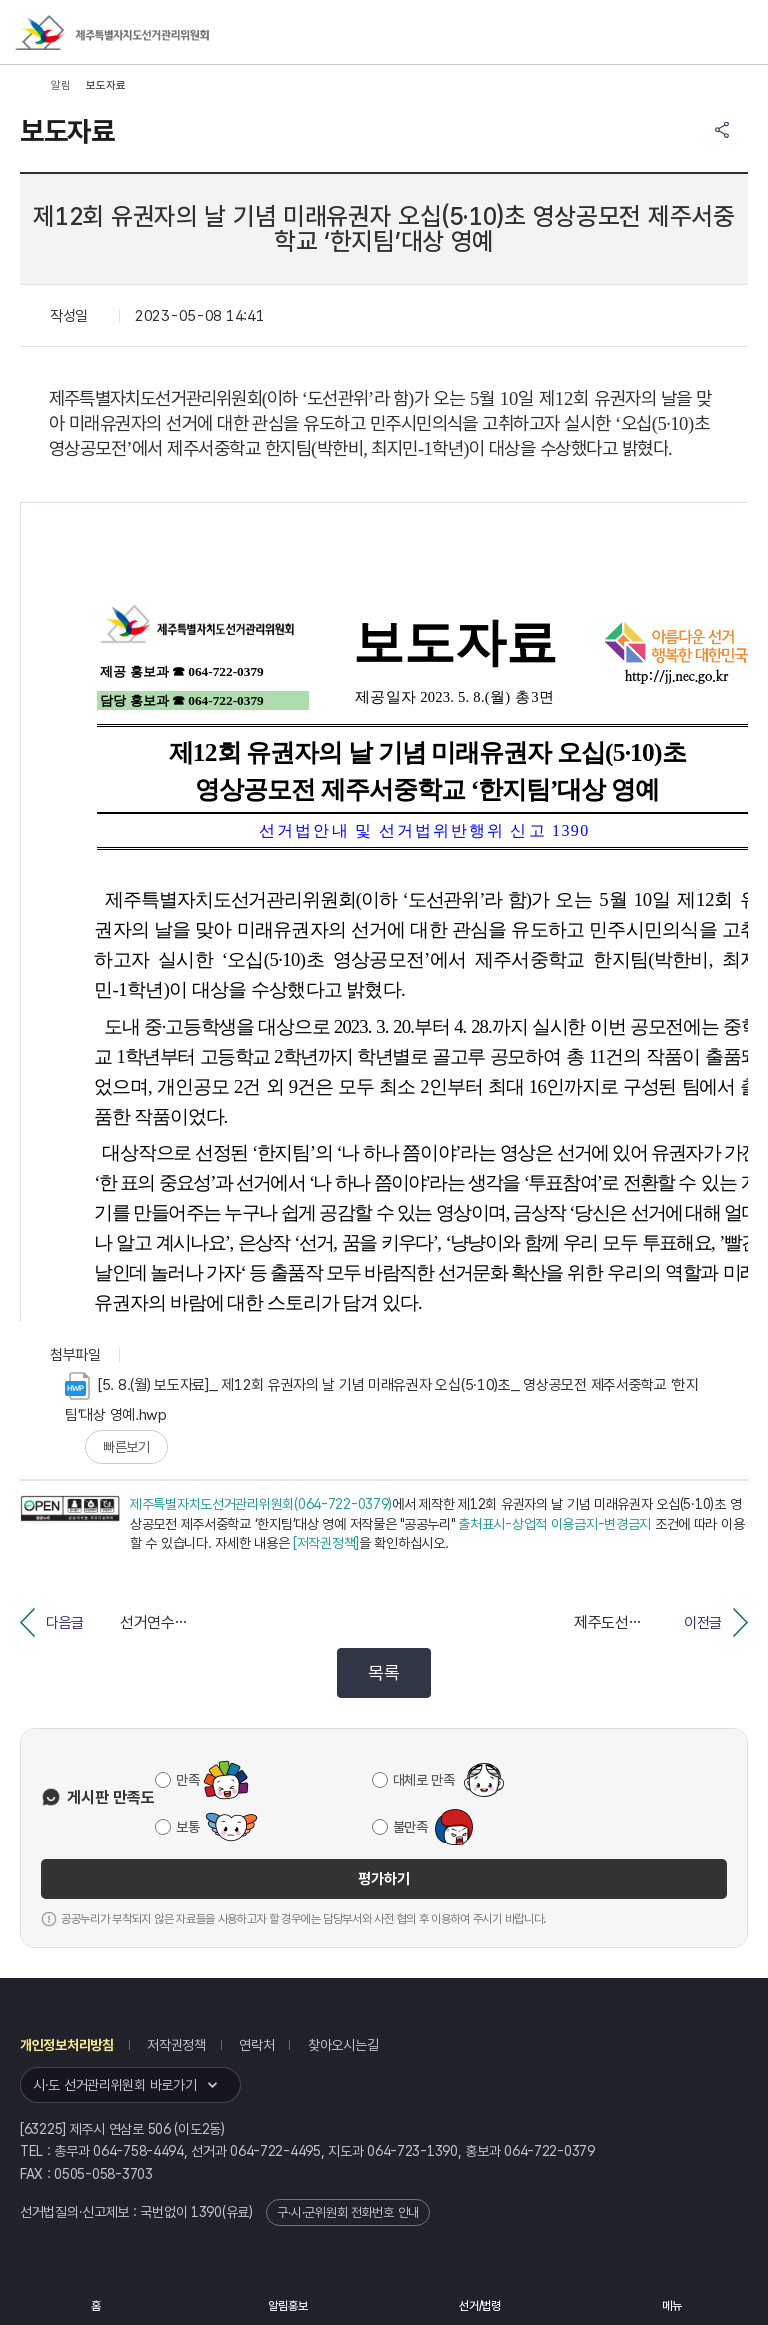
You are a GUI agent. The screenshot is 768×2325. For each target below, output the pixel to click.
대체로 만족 (424, 1780)
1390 (206, 2212)
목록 (383, 1672)
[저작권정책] (326, 1543)
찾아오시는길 (343, 2045)
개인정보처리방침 (67, 2045)
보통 (187, 1827)
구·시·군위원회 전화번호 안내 (348, 2212)
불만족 (410, 1827)
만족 (187, 1780)
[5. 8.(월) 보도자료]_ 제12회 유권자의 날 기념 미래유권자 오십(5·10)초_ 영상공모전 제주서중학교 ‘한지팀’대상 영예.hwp (382, 1398)
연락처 (256, 2045)
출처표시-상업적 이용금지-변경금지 (554, 1524)
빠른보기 (126, 1447)
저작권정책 (176, 2045)
